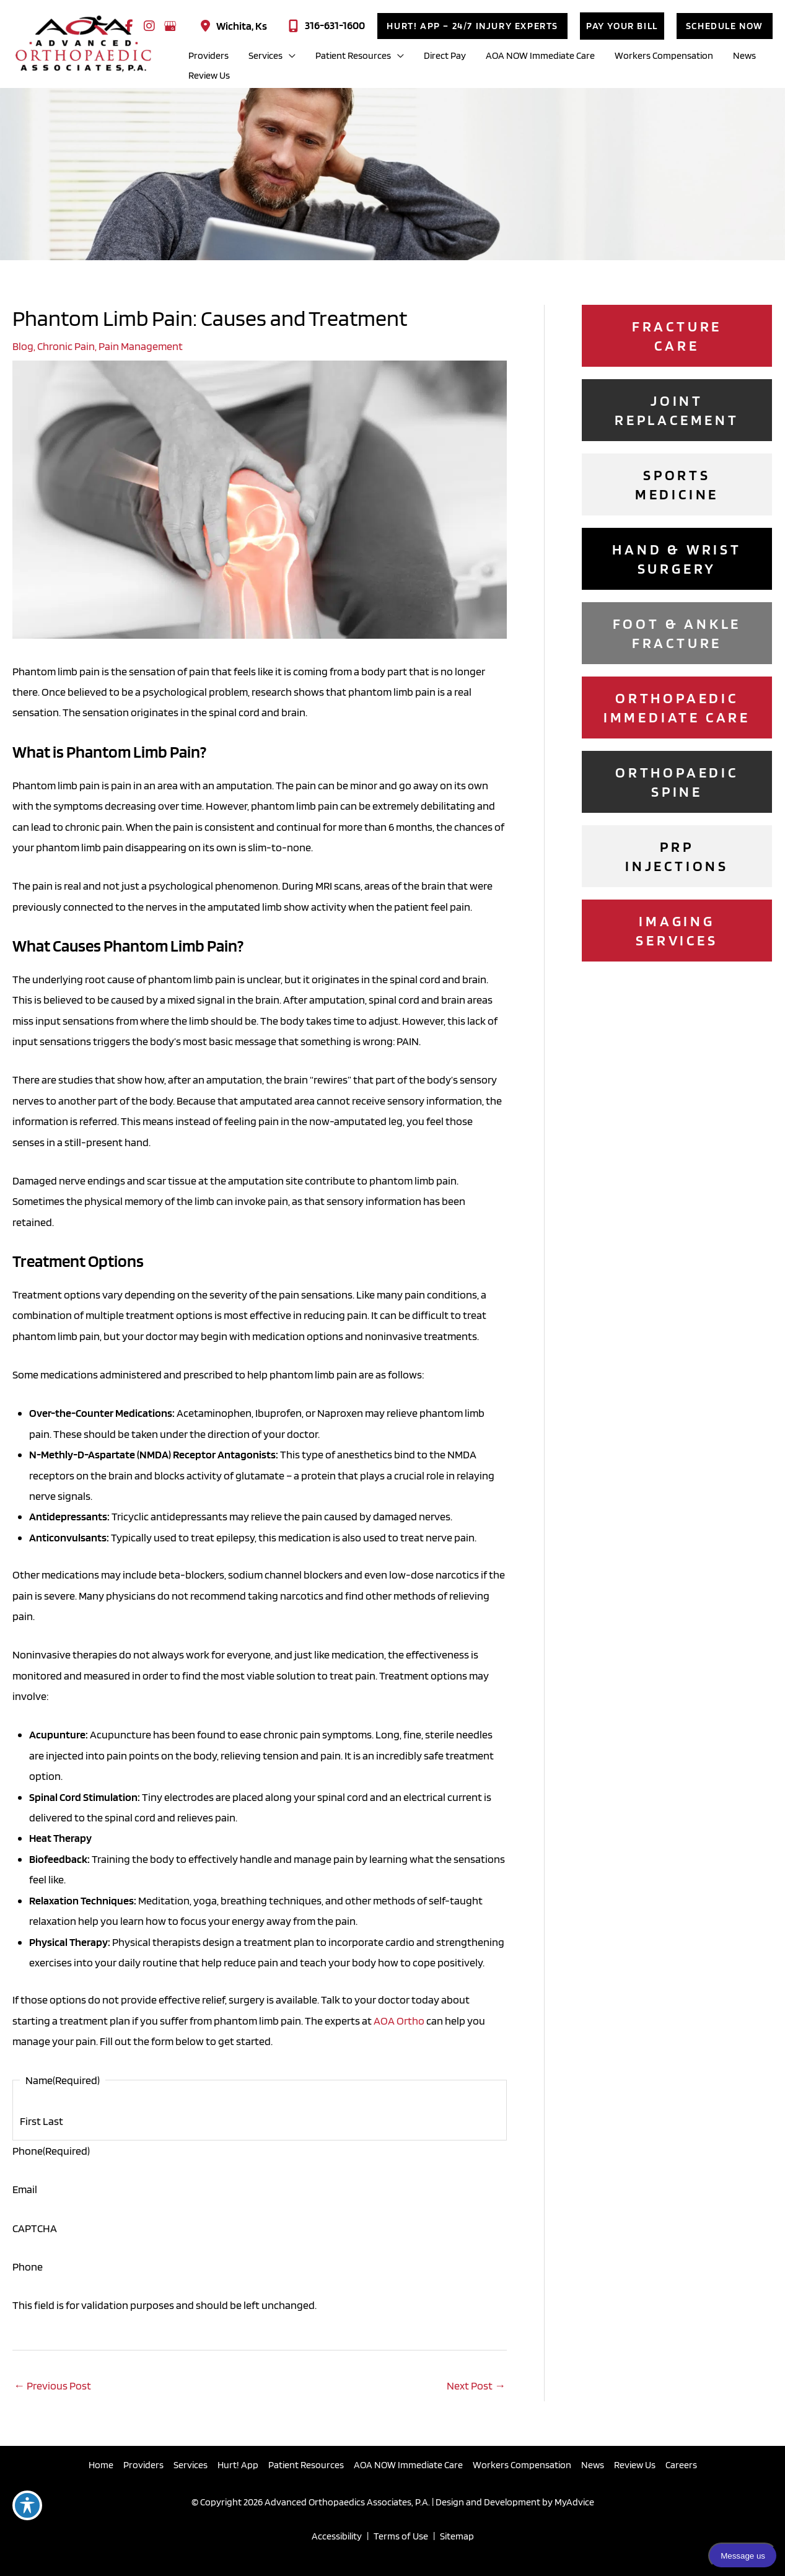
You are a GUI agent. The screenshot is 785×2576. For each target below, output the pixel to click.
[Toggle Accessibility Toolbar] (27, 2505)
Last (53, 2120)
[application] (289, 56)
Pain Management (141, 346)
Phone (51, 2150)
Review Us (635, 2465)
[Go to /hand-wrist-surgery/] (677, 559)
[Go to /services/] (677, 782)
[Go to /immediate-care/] (677, 707)
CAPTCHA (34, 2228)
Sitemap (457, 2536)
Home (101, 2465)
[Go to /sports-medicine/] (677, 484)
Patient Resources (306, 2465)
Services (190, 2465)
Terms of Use (401, 2536)
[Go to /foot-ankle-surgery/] (677, 633)
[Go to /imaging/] (677, 931)
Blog (22, 346)
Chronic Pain (66, 346)
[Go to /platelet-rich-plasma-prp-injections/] (677, 856)
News (592, 2465)
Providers (143, 2465)
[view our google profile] (169, 26)
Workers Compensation (522, 2465)
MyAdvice (573, 2502)
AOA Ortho (399, 2020)
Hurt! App (237, 2465)
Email (24, 2189)
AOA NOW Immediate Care (408, 2465)
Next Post (476, 2385)
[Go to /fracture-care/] (677, 336)
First (30, 2120)
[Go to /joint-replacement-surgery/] (677, 410)
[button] (472, 26)
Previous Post (52, 2385)
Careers (681, 2465)
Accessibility (337, 2536)
